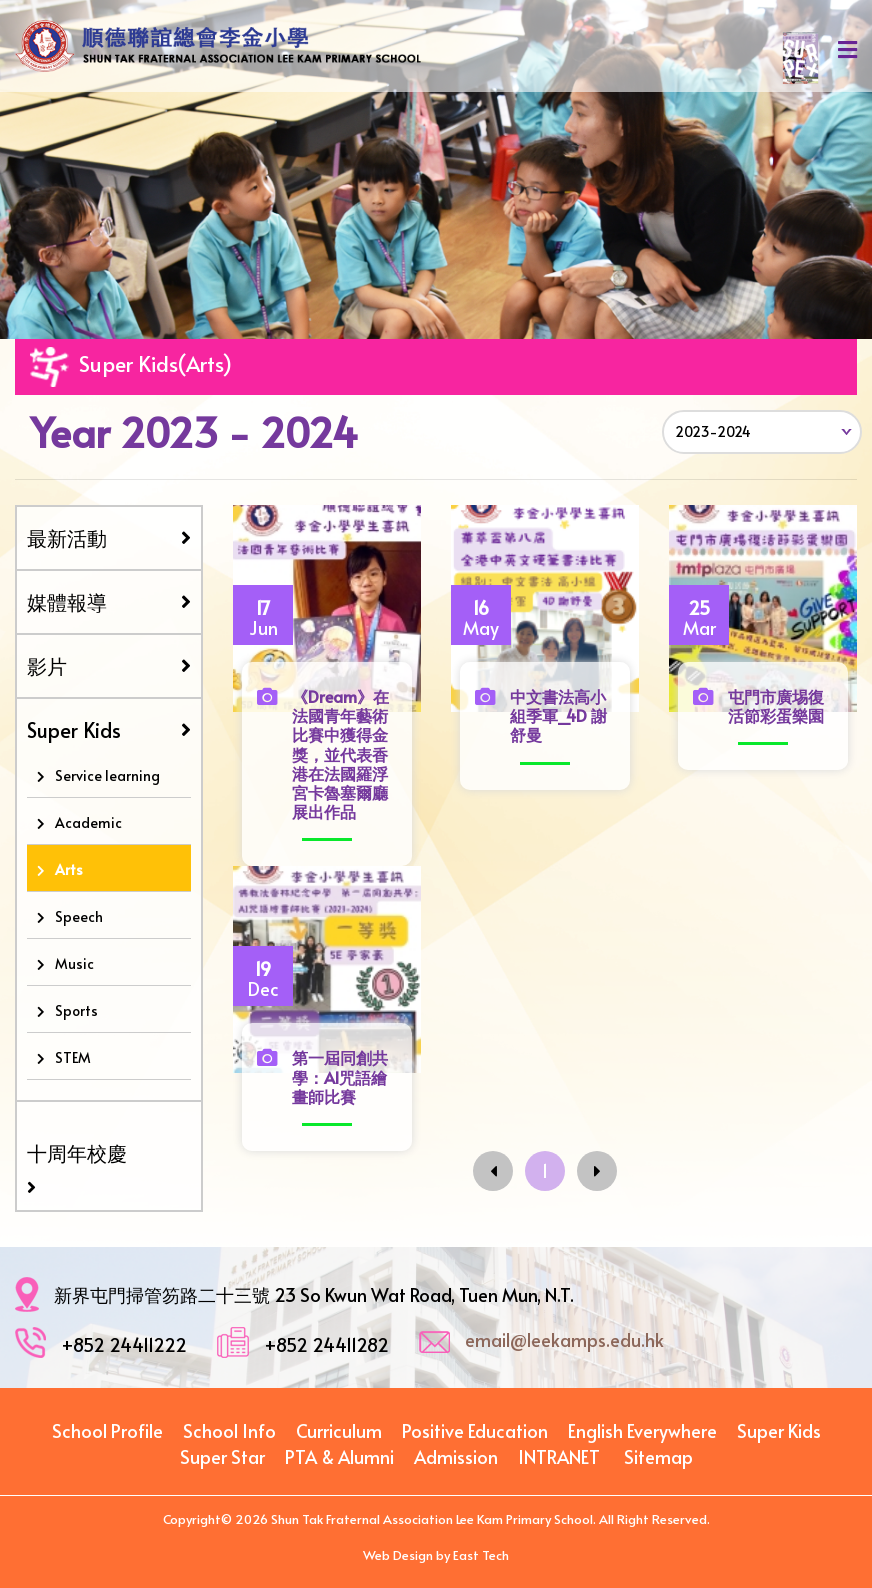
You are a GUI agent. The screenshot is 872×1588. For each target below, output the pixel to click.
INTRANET (559, 1456)
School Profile (107, 1430)
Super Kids (109, 730)
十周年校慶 (77, 1153)
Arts (69, 869)
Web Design (398, 1555)
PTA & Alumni (339, 1456)
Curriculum (339, 1430)
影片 (109, 666)
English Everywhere (642, 1430)
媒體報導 (109, 602)
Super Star (222, 1456)
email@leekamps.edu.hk (564, 1339)
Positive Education (475, 1430)
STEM (73, 1057)
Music (74, 963)
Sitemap (658, 1456)
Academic (88, 822)
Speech (79, 916)
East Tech (481, 1555)
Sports (76, 1010)
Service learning (107, 775)
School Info (229, 1430)
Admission (456, 1456)
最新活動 (109, 538)
